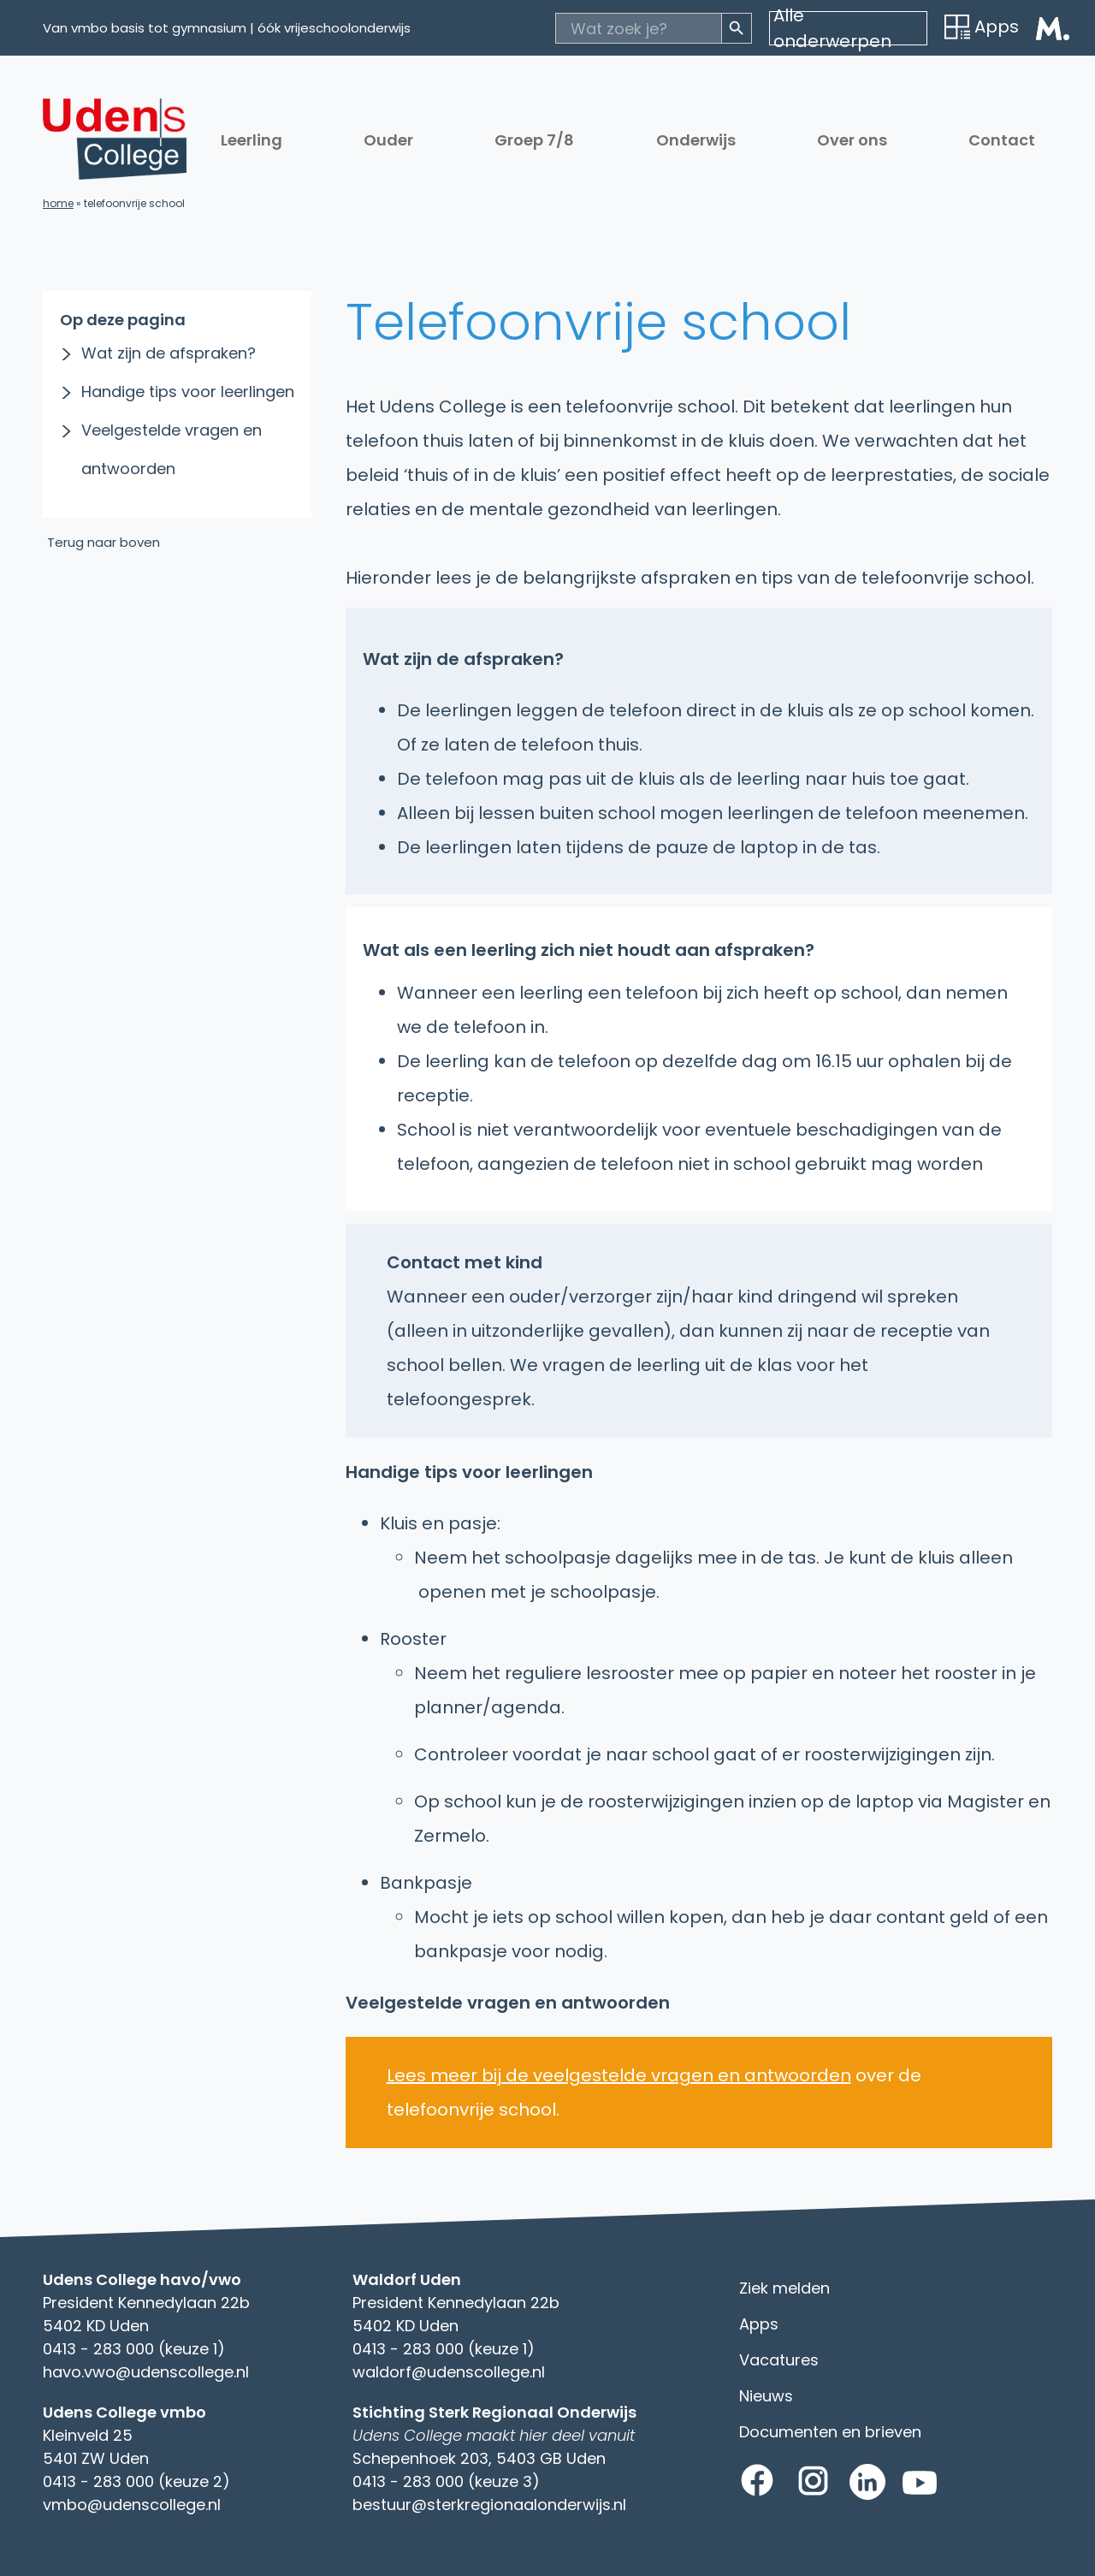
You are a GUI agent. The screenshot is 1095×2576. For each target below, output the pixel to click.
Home (58, 203)
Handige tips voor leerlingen (187, 391)
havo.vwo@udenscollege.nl (146, 2372)
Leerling (251, 140)
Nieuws (766, 2396)
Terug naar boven (103, 542)
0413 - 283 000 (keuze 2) (136, 2481)
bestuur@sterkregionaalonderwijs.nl (489, 2504)
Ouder (388, 140)
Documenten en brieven (830, 2431)
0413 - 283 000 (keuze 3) (446, 2481)
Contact (1001, 140)
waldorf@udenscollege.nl (448, 2372)
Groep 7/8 (534, 140)
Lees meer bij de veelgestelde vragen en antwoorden (619, 2075)
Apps (981, 27)
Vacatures (779, 2360)
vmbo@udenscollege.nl (132, 2504)
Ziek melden (784, 2288)
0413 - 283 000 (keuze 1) (134, 2348)
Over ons (852, 140)
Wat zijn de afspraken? (168, 353)
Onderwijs (696, 140)
